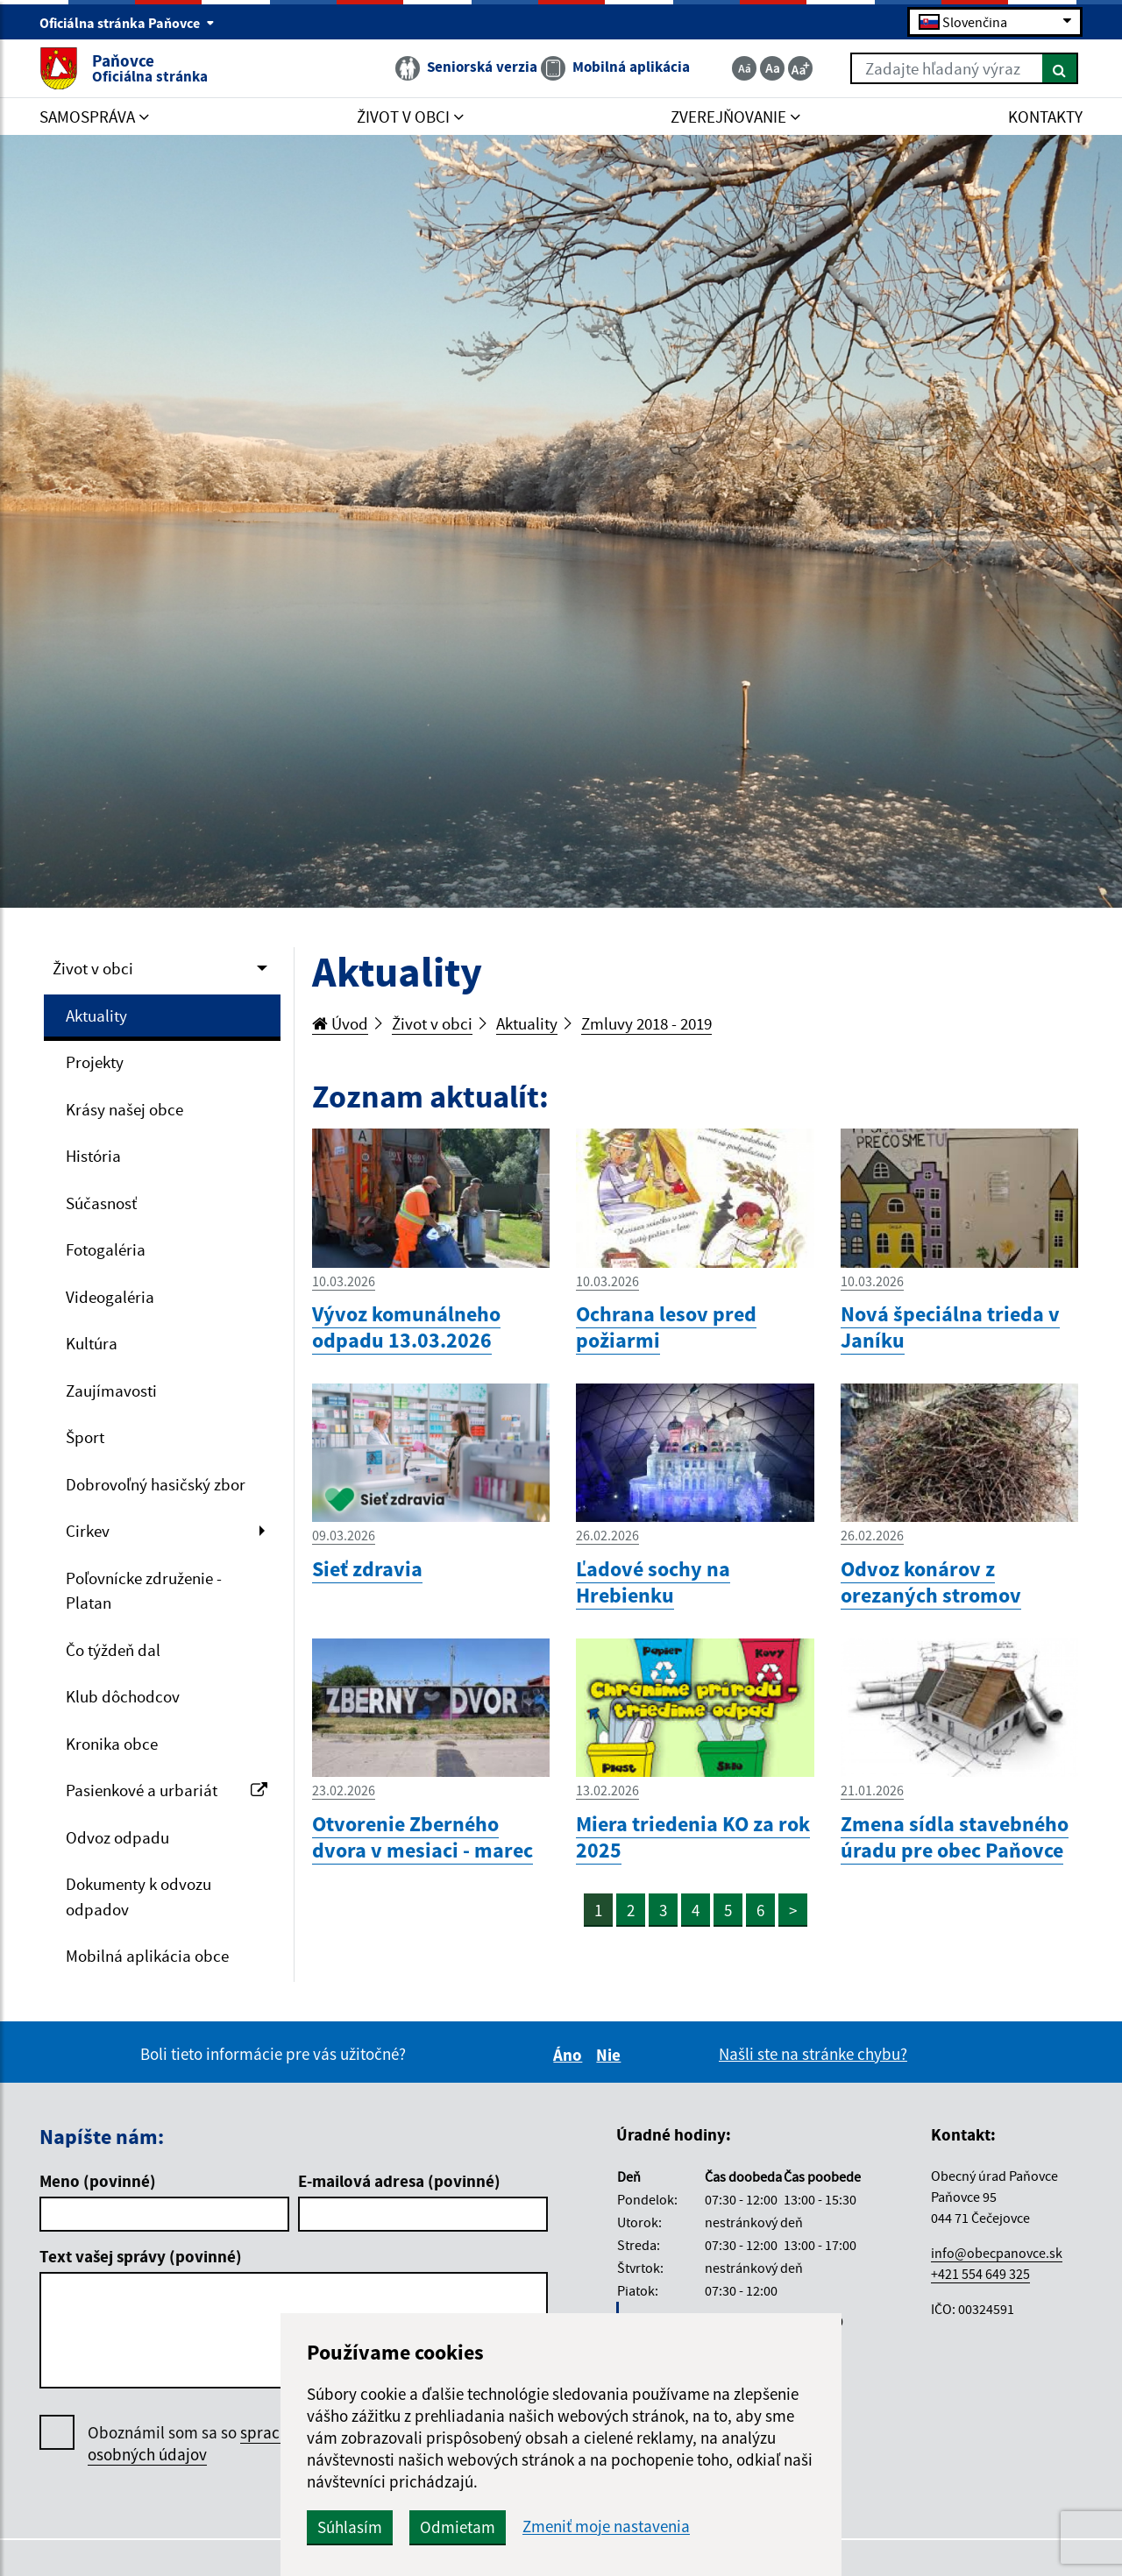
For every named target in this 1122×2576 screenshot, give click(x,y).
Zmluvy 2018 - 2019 (646, 1023)
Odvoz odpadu (117, 1837)
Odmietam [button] (457, 2526)
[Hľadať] (1060, 68)
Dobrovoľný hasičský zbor (155, 1484)
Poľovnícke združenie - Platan (144, 1591)
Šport (85, 1436)
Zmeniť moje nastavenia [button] (606, 2526)
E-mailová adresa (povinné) (399, 2180)
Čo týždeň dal (113, 1649)
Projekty (95, 1061)
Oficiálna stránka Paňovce (127, 23)
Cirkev (88, 1530)
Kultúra (91, 1343)
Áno (570, 2054)
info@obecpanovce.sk (996, 2252)
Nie (611, 2054)
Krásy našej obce (124, 1109)
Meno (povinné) (97, 2180)
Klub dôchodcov (123, 1696)
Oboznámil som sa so (210, 2444)
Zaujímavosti (111, 1390)
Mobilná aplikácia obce (147, 1955)
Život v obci (93, 968)
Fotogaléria (106, 1249)
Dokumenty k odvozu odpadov (138, 1896)
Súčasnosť (101, 1203)
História (93, 1155)
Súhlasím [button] (349, 2526)
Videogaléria (110, 1296)
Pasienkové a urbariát (166, 1790)
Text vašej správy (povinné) (140, 2256)
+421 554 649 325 (980, 2273)
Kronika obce (112, 1743)
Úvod (340, 1023)
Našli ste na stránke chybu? (813, 2053)
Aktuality (96, 1015)
